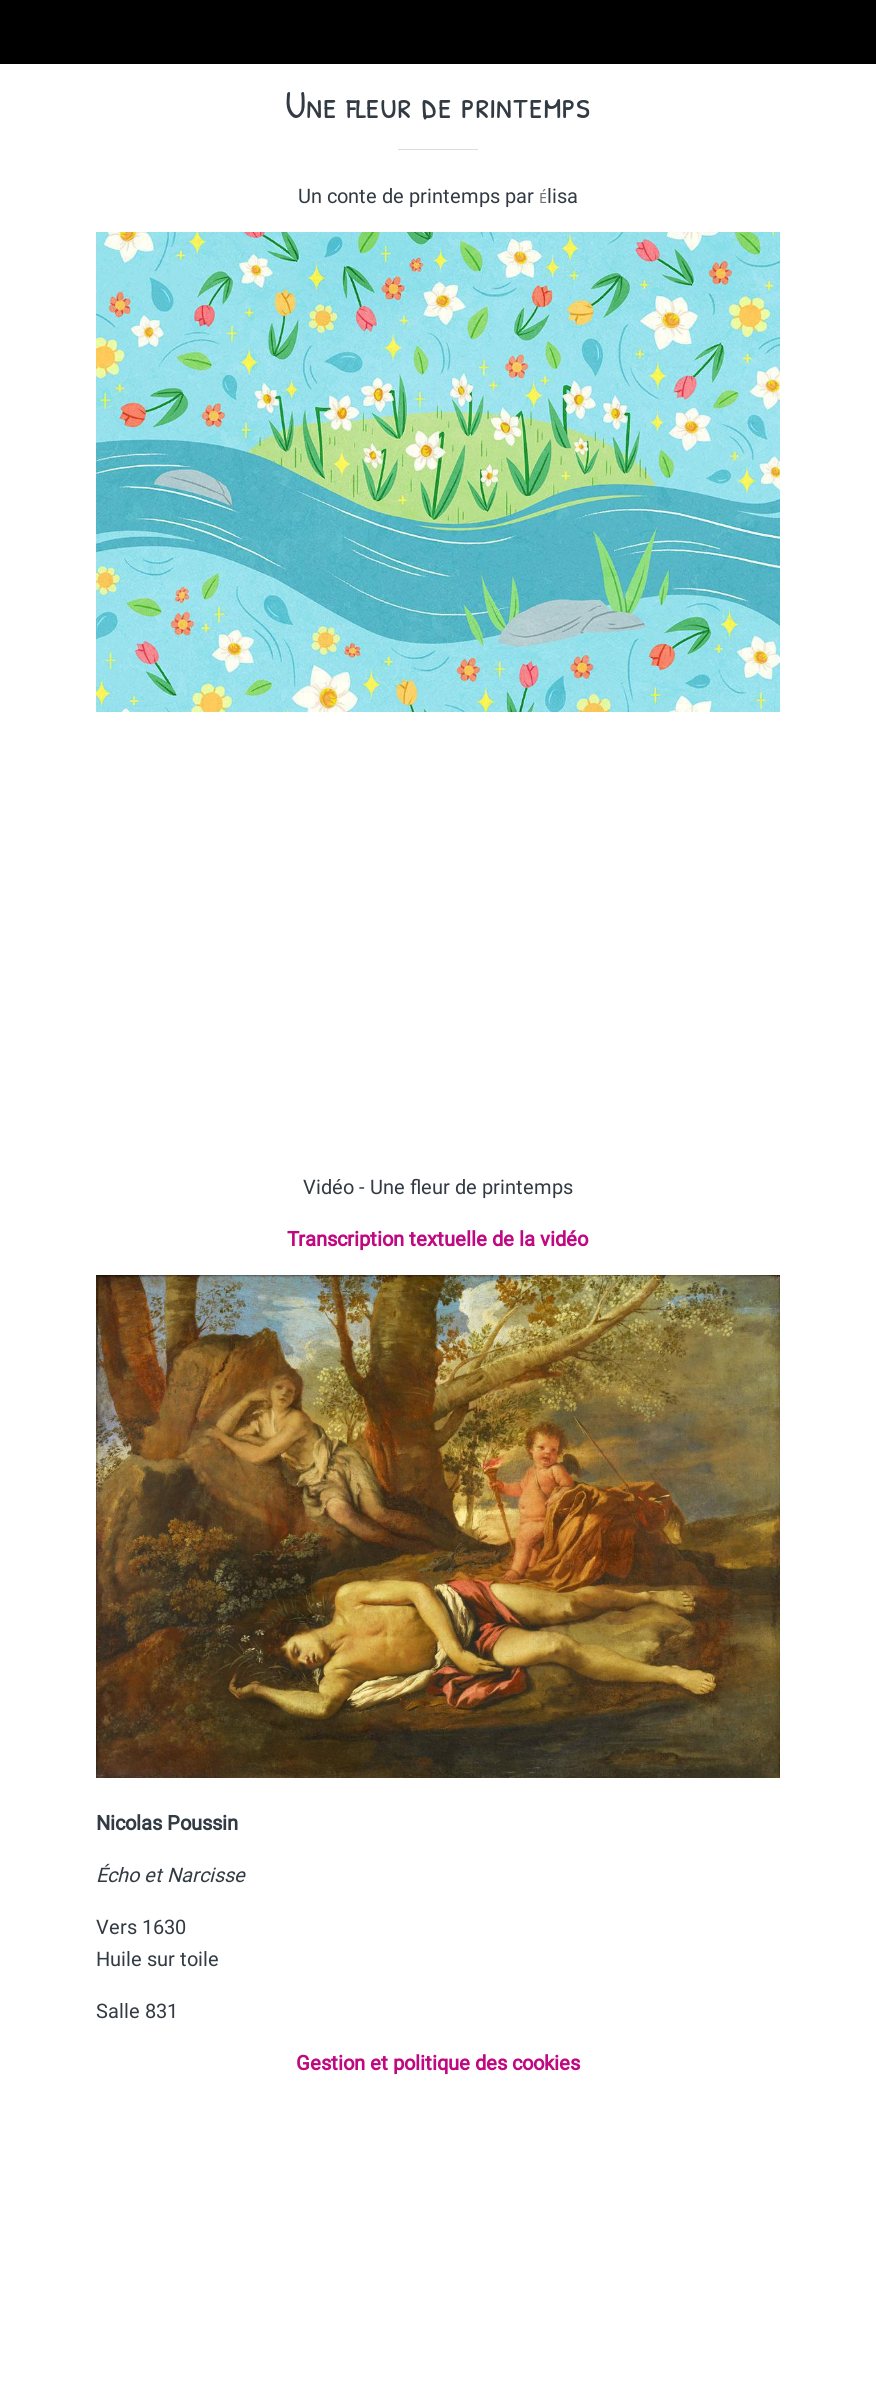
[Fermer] (32, 32)
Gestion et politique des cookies (438, 2063)
